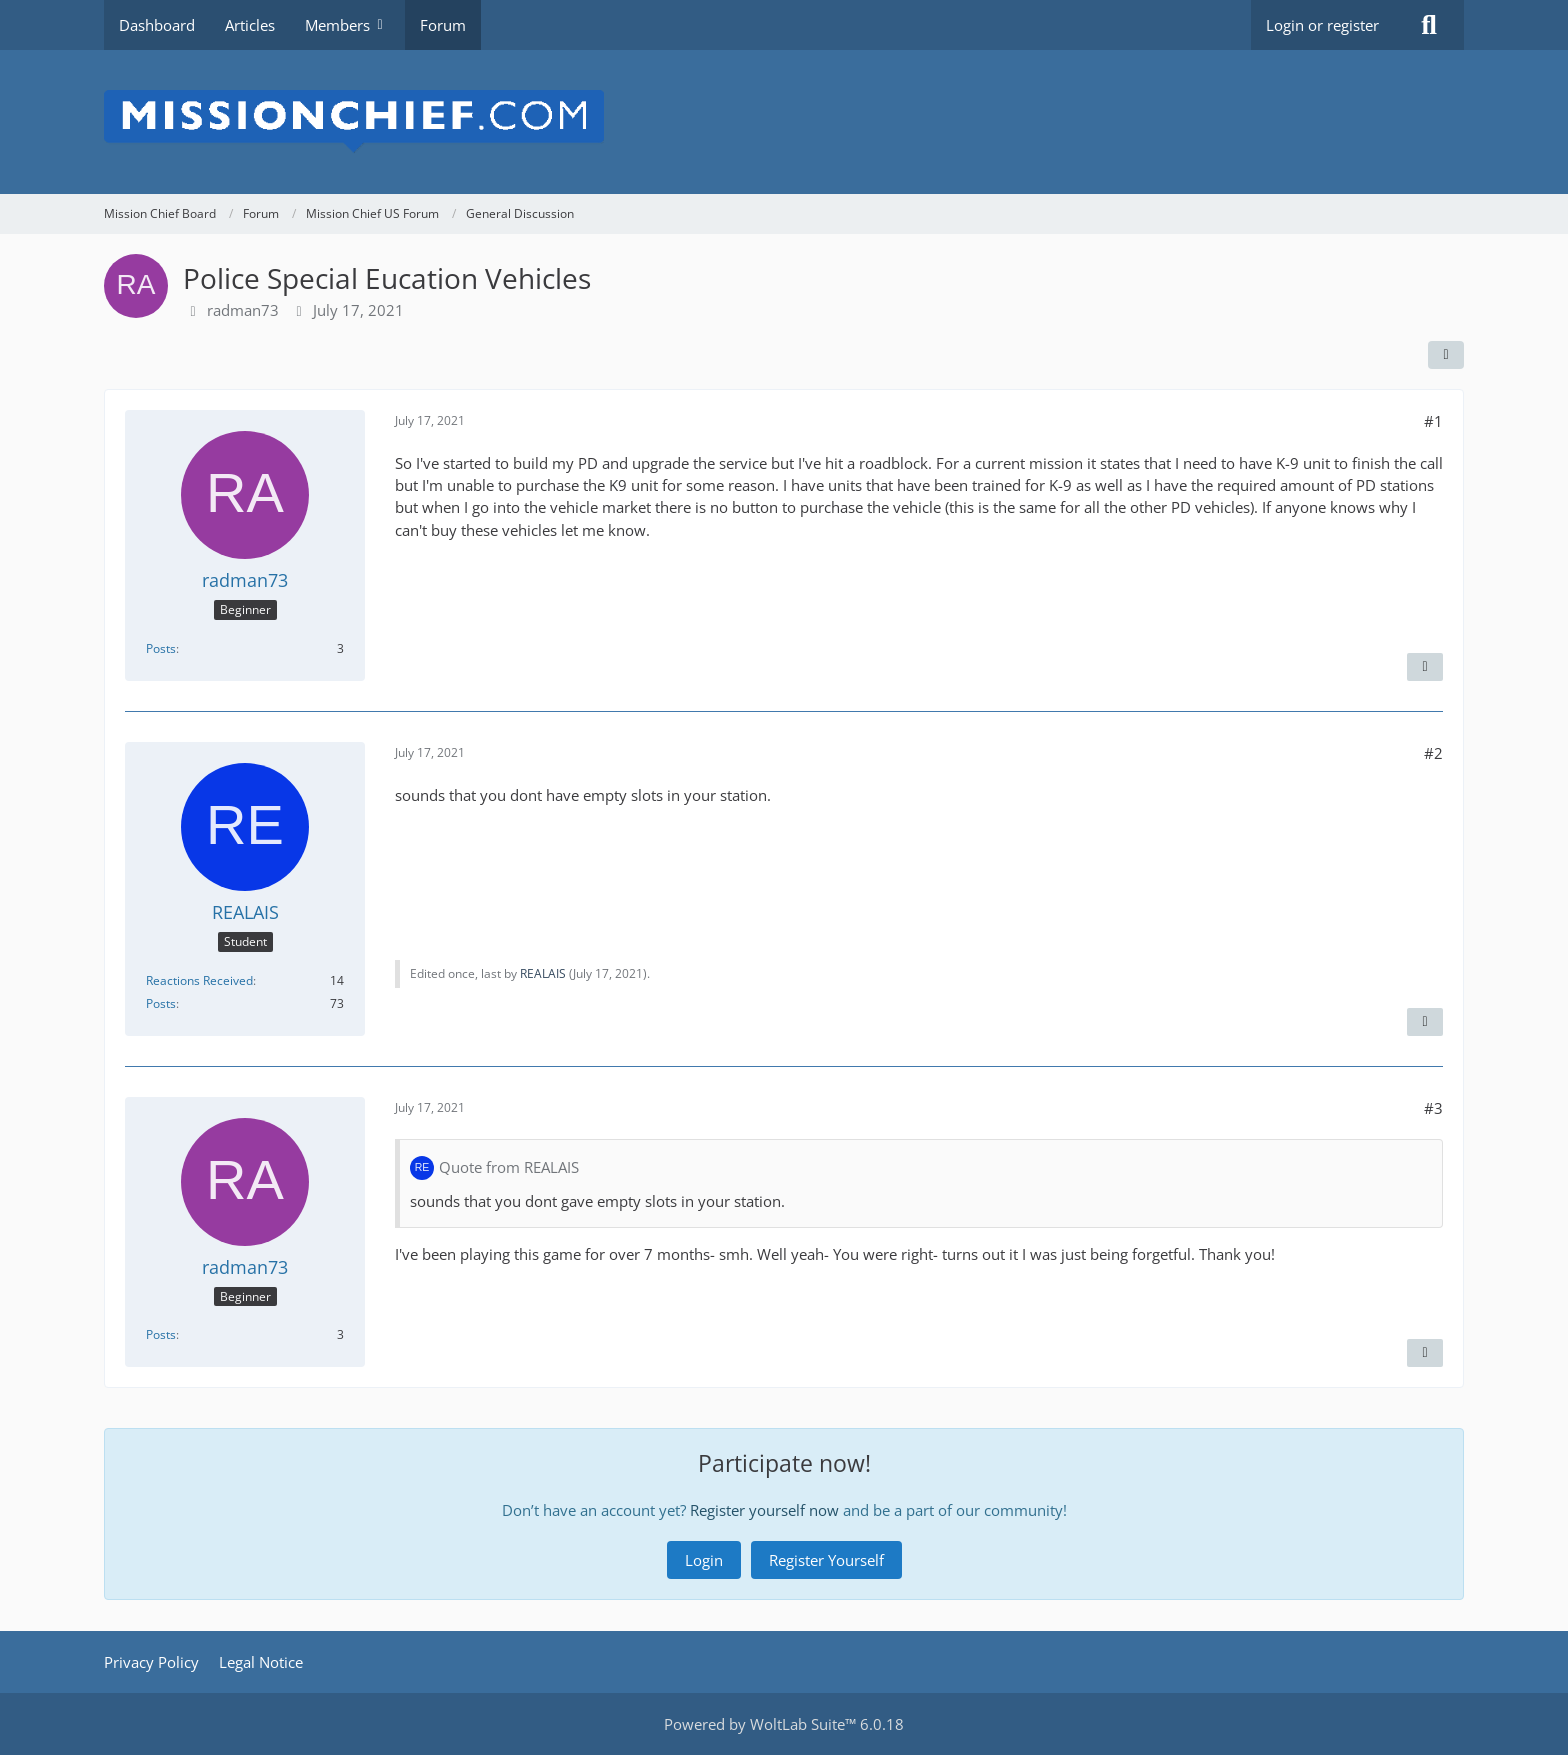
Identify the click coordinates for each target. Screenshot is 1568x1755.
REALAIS (543, 973)
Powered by (784, 1724)
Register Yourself (826, 1560)
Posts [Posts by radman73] (161, 648)
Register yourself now (764, 1510)
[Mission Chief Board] (784, 122)
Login (704, 1560)
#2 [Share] (1433, 753)
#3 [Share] (1433, 1108)
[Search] (1429, 25)
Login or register (1322, 25)
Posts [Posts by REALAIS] (161, 1003)
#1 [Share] (1433, 421)
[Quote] (1425, 667)
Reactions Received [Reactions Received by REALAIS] (199, 980)
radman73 (243, 310)
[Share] (1446, 355)
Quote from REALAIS (509, 1167)
